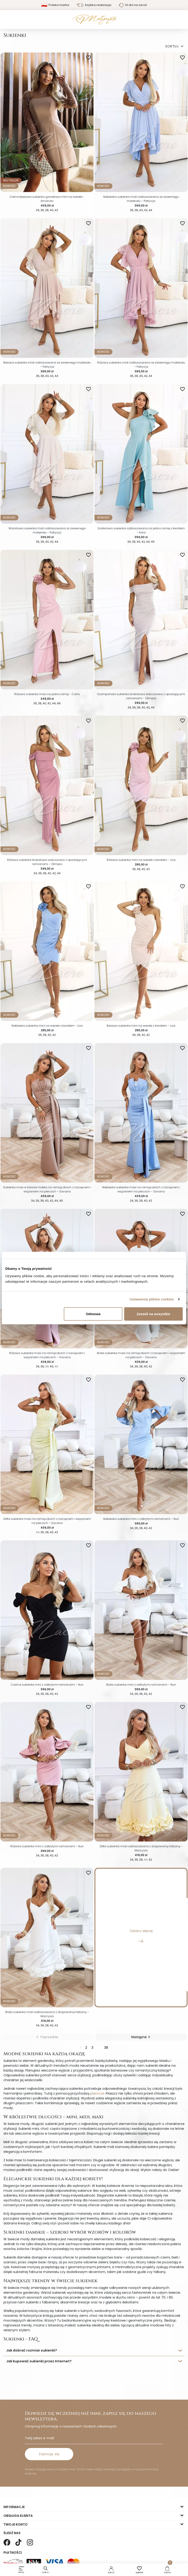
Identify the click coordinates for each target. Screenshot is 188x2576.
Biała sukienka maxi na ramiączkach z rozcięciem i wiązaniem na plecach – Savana (141, 1355)
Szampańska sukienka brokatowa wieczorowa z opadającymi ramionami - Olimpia (141, 696)
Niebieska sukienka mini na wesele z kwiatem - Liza (47, 1026)
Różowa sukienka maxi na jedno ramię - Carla (47, 694)
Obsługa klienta (18, 2515)
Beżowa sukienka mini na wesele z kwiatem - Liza (141, 1026)
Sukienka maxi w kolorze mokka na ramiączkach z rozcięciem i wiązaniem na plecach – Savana (47, 1189)
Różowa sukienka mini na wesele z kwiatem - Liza (141, 860)
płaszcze (97, 2093)
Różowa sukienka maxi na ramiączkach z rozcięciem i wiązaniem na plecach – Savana (47, 1355)
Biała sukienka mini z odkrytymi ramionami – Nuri (141, 1685)
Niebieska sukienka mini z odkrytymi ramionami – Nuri (141, 1519)
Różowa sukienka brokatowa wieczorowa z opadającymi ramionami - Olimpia (47, 862)
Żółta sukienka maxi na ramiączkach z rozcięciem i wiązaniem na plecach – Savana (47, 1521)
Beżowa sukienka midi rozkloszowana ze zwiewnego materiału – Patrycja (47, 365)
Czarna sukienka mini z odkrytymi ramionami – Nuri (47, 1685)
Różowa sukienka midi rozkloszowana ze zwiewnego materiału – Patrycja (141, 365)
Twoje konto (15, 2524)
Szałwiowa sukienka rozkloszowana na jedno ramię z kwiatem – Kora (141, 530)
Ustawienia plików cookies (152, 1299)
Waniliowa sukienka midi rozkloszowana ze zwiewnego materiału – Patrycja (47, 530)
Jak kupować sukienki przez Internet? (39, 2361)
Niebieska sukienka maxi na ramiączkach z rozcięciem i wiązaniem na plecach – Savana (141, 1189)
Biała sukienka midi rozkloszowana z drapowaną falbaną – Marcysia (47, 2014)
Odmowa (93, 1314)
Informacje (14, 2507)
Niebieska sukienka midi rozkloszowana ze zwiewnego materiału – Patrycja (141, 199)
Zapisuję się (49, 2454)
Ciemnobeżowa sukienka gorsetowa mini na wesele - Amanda (47, 199)
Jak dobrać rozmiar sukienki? (31, 2350)
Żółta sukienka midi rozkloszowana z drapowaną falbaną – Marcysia (141, 1848)
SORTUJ (175, 46)
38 (106, 2047)
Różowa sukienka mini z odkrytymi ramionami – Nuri (47, 1846)
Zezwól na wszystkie (153, 1314)
